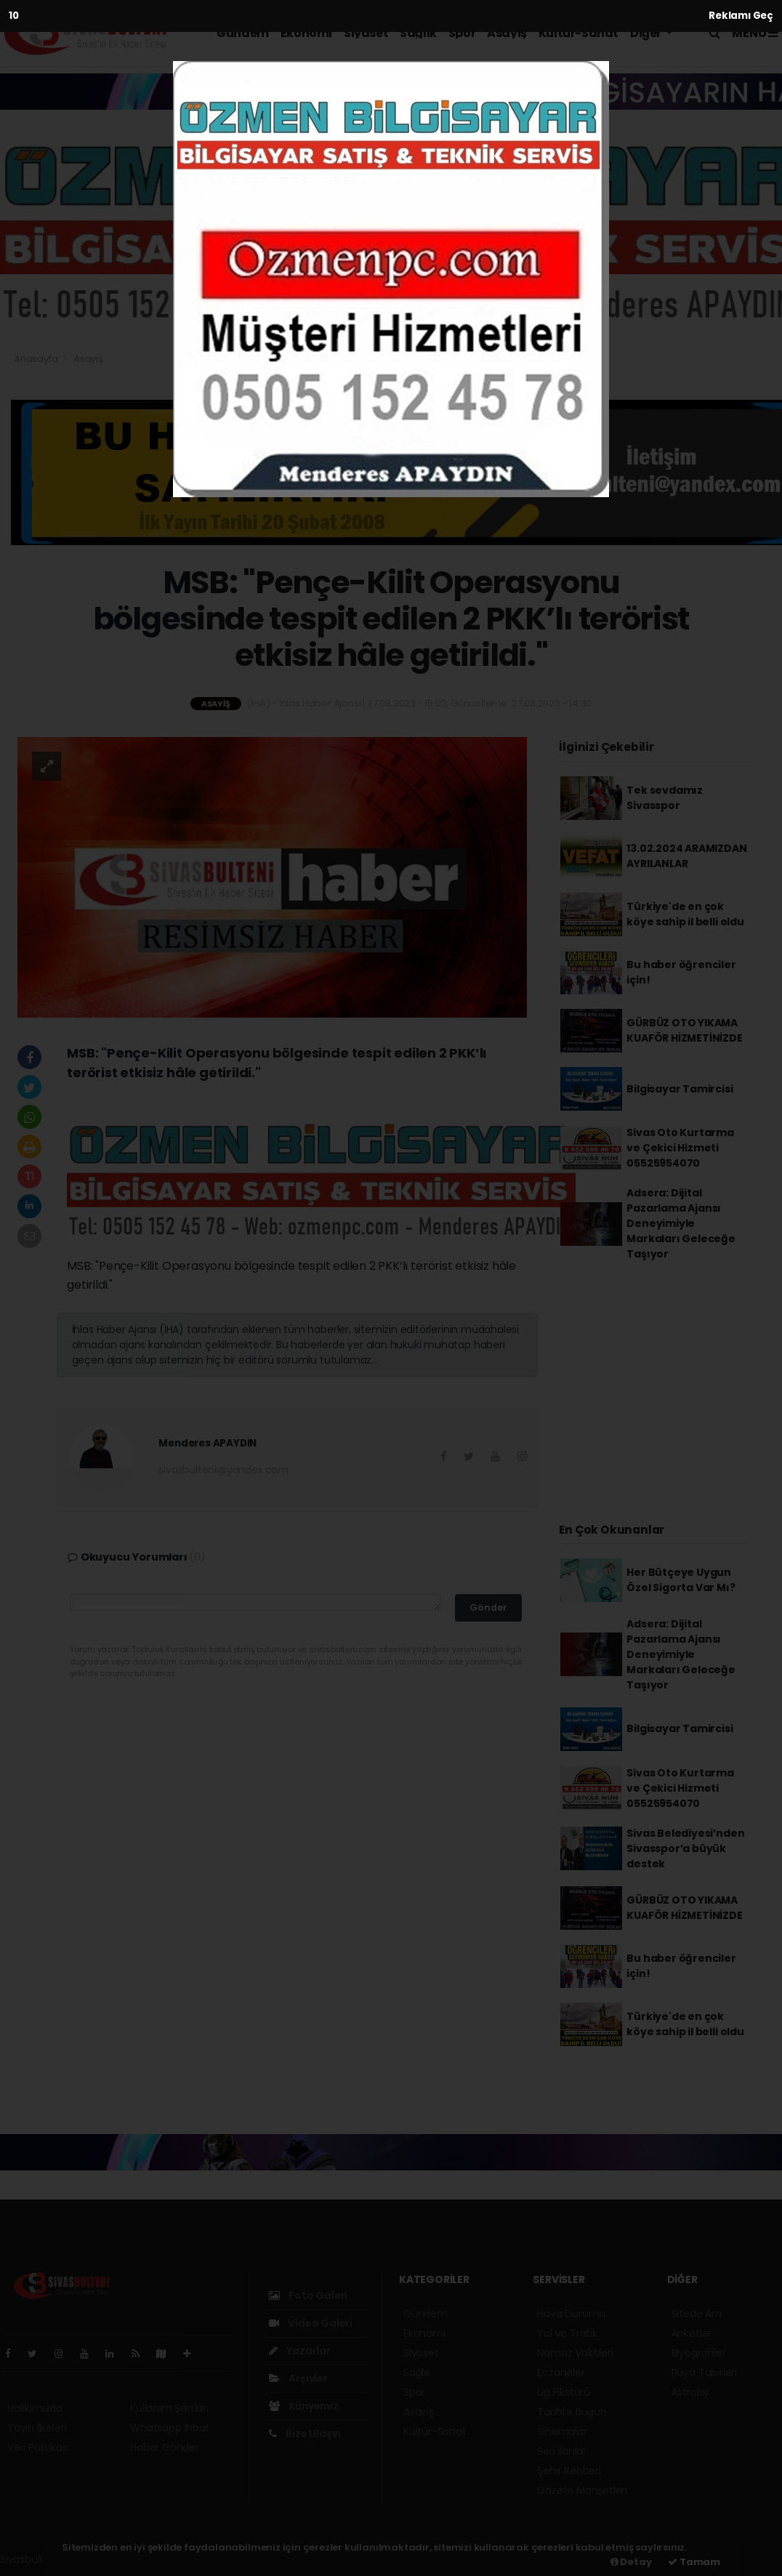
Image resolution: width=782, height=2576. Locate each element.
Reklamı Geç (741, 16)
